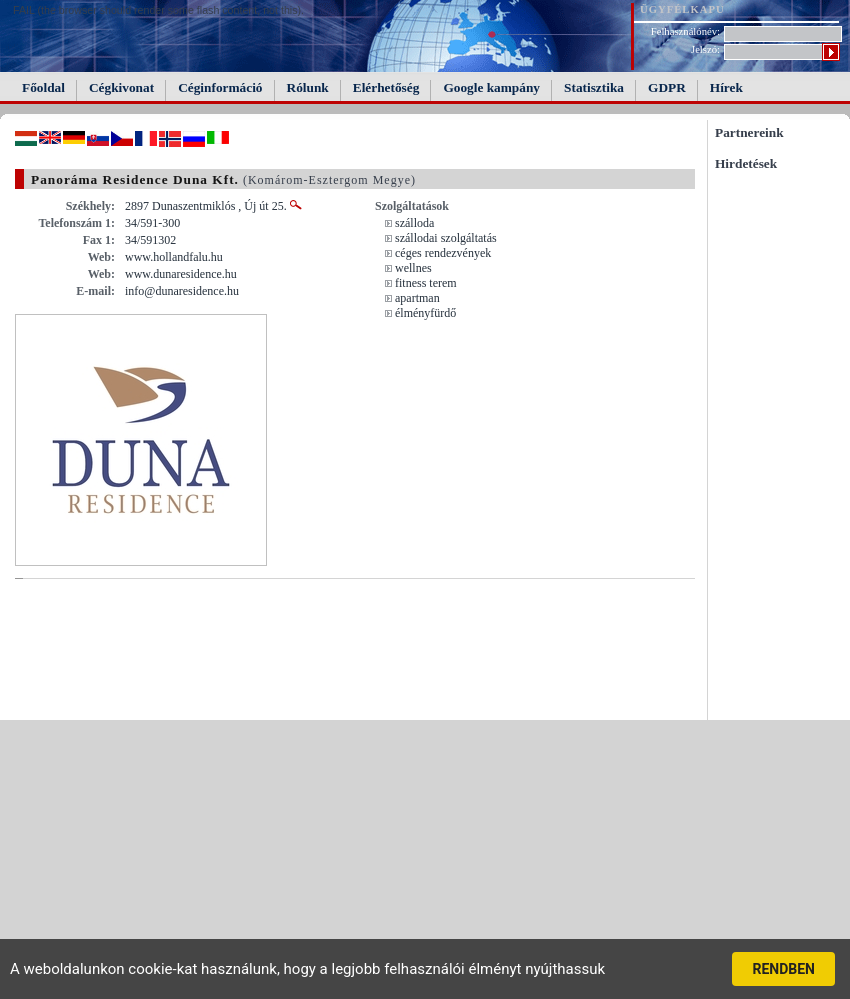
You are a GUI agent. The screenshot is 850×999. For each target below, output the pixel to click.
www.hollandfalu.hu (174, 257)
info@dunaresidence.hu (182, 291)
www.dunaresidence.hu (181, 274)
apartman (417, 298)
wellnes (413, 268)
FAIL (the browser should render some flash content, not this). (158, 10)
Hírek (726, 87)
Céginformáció (220, 87)
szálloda (414, 223)
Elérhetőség (386, 87)
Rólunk (308, 87)
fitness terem (426, 283)
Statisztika (594, 87)
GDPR (667, 87)
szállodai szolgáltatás (446, 238)
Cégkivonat (121, 87)
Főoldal (43, 87)
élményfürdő (425, 313)
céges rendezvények (443, 253)
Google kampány (491, 87)
